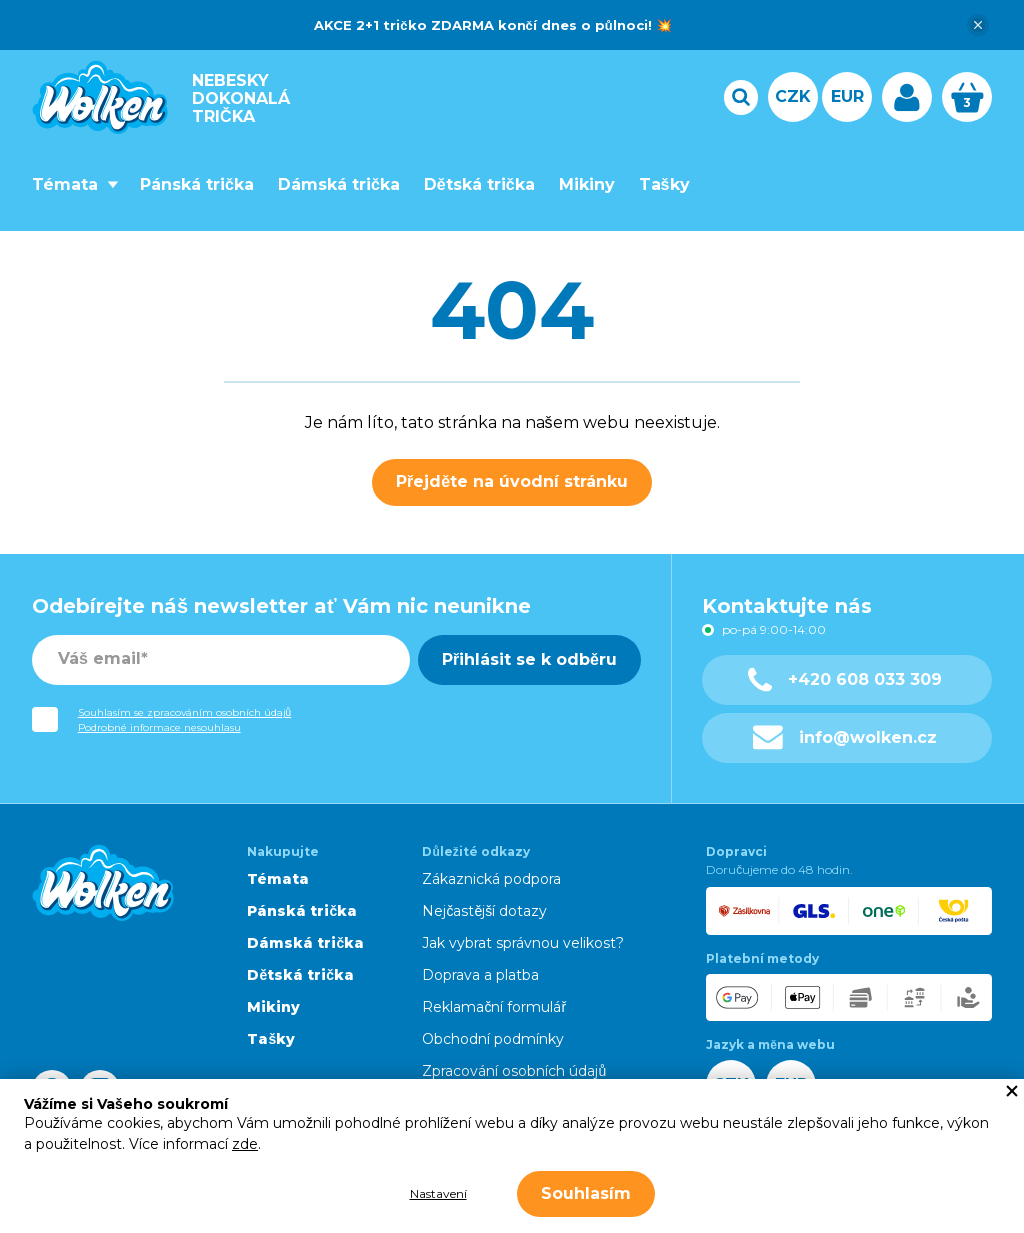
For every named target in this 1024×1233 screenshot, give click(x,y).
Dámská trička (339, 184)
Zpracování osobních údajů (514, 1071)
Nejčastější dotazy (484, 911)
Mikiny (587, 184)
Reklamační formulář (494, 1007)
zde (245, 1144)
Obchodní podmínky (493, 1039)
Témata (65, 184)
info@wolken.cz (845, 737)
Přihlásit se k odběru (529, 659)
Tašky (664, 184)
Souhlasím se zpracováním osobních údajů (185, 712)
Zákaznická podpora (491, 879)
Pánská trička (197, 184)
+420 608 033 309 (845, 679)
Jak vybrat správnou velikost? (523, 943)
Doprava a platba (480, 975)
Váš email (99, 658)
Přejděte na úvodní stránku (512, 481)
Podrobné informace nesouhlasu (159, 727)
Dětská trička (479, 184)
